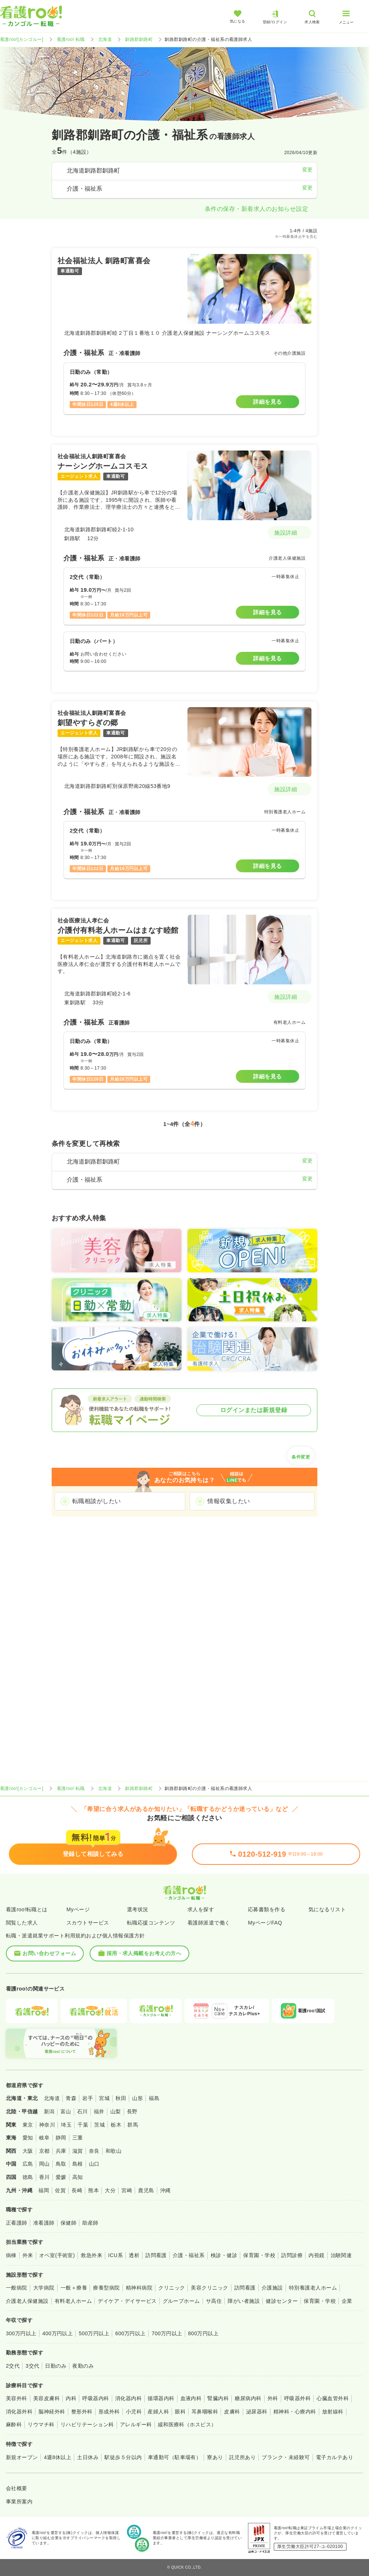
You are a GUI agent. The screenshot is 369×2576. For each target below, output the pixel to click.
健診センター (282, 2301)
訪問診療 (292, 2255)
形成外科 (109, 2412)
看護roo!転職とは (27, 1909)
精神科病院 (139, 2288)
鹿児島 (146, 2190)
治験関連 (341, 2255)
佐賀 (60, 2190)
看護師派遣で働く (208, 1923)
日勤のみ (55, 2366)
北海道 (105, 39)
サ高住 (214, 2301)
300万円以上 (21, 2333)
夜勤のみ (83, 2366)
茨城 (99, 2125)
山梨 (115, 2111)
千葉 (82, 2125)
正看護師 (16, 2223)
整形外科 (82, 2412)
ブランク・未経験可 (286, 2457)
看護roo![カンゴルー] (22, 39)
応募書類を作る (266, 1909)
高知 (77, 2177)
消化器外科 (19, 2412)
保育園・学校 (259, 2255)
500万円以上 (94, 2333)
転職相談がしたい (96, 1501)
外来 (28, 2255)
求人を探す (200, 1909)
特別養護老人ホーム (313, 2288)
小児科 (134, 2412)
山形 (137, 2098)
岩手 (87, 2098)
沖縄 (165, 2190)
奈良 (94, 2151)
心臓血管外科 (333, 2398)
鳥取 (61, 2164)
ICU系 (115, 2255)
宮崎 (126, 2190)
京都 (44, 2151)
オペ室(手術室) (57, 2255)
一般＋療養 (74, 2288)
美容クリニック (209, 2288)
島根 (77, 2164)
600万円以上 (130, 2333)
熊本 (93, 2190)
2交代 (13, 2366)
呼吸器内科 (95, 2398)
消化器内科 (128, 2398)
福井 (99, 2111)
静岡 (61, 2138)
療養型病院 (106, 2288)
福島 (154, 2098)
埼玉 (66, 2125)
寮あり (215, 2457)
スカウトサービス (87, 1923)
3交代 (32, 2366)
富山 (66, 2111)
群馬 (132, 2125)
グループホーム (181, 2301)
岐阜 (44, 2138)
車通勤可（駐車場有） (174, 2457)
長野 (132, 2111)
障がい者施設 (244, 2301)
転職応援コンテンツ (151, 1923)
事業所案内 (19, 2501)
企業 (347, 2301)
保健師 (68, 2223)
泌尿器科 (257, 2412)
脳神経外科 (51, 2412)
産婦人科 (158, 2412)
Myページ (78, 1909)
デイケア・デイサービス (127, 2301)
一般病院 (16, 2288)
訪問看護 (156, 2255)
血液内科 (191, 2398)
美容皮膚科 (46, 2398)
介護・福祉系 (189, 2255)
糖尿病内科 (248, 2398)
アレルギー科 (136, 2424)
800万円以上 (203, 2333)
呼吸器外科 (297, 2398)
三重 (77, 2138)
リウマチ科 (41, 2424)
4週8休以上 (57, 2457)
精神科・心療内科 (294, 2412)
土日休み (88, 2457)
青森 (71, 2098)
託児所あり (242, 2457)
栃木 (116, 2125)
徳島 (28, 2177)
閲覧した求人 (22, 1923)
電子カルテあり (334, 2457)
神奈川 (47, 2125)
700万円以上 (167, 2333)
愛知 (28, 2138)
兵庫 (61, 2151)
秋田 (120, 2098)
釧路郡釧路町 (139, 39)
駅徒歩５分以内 (123, 2457)
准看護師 (44, 2223)
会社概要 (16, 2488)
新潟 (49, 2111)
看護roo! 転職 (71, 39)
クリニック (171, 2288)
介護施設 (272, 2288)
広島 (28, 2164)
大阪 (28, 2151)
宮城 (104, 2098)
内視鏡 (316, 2255)
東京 (28, 2125)
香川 (44, 2177)
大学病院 (44, 2288)
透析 (134, 2255)
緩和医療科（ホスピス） (187, 2424)
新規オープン (22, 2457)
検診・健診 (224, 2255)
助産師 (90, 2223)
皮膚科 (232, 2412)
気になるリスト (327, 1909)
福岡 (43, 2190)
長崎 (77, 2190)
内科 (71, 2398)
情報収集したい (228, 1501)
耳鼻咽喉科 (205, 2412)
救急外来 (91, 2255)
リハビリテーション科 (87, 2424)
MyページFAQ (265, 1923)
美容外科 (16, 2398)
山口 (94, 2164)
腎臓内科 (218, 2398)
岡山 (44, 2164)
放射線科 (333, 2412)
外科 (273, 2398)
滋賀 (77, 2151)
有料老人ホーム (73, 2301)
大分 (110, 2190)
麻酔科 (14, 2424)
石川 (82, 2111)
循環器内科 (161, 2398)
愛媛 (61, 2177)
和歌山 (113, 2151)
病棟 (11, 2255)
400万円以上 (57, 2333)
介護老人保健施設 (27, 2301)
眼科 (180, 2412)
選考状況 (137, 1909)
